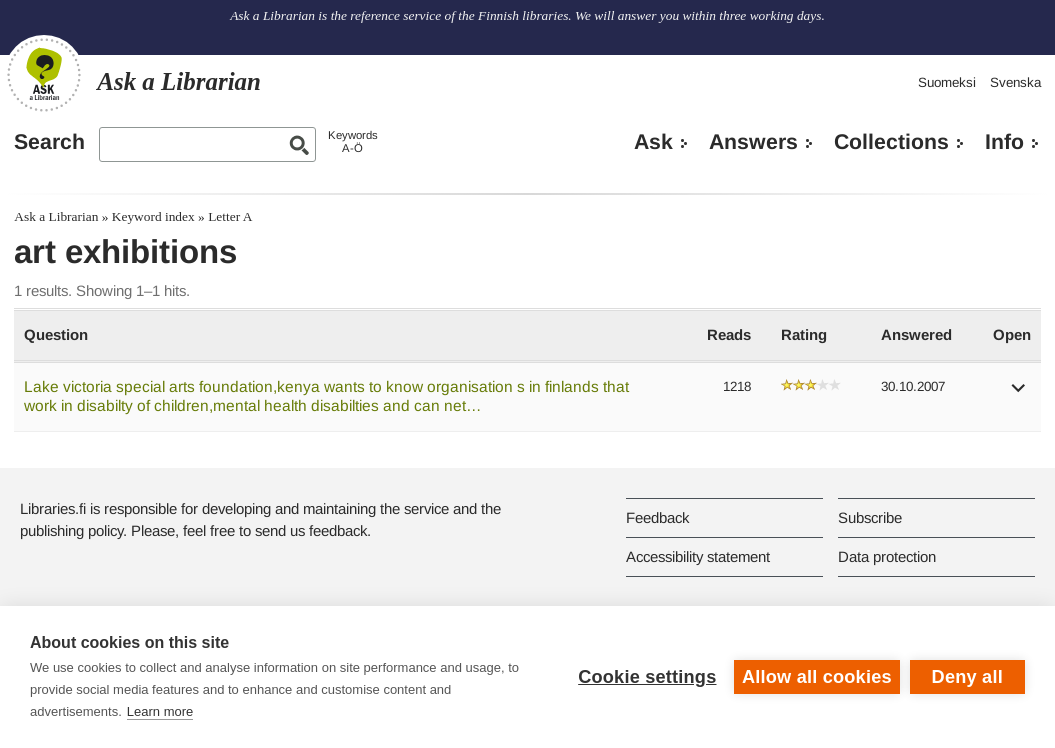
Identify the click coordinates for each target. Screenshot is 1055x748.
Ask (653, 142)
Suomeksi (947, 82)
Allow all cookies (817, 677)
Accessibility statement (698, 556)
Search (49, 142)
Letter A (230, 216)
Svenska (1015, 82)
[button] (1019, 394)
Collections (891, 142)
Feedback (657, 517)
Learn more (160, 711)
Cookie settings (647, 677)
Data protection (887, 556)
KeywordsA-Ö (353, 141)
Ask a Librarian (56, 216)
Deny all (967, 677)
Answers (753, 142)
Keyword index (153, 216)
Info (1004, 142)
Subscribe (870, 517)
